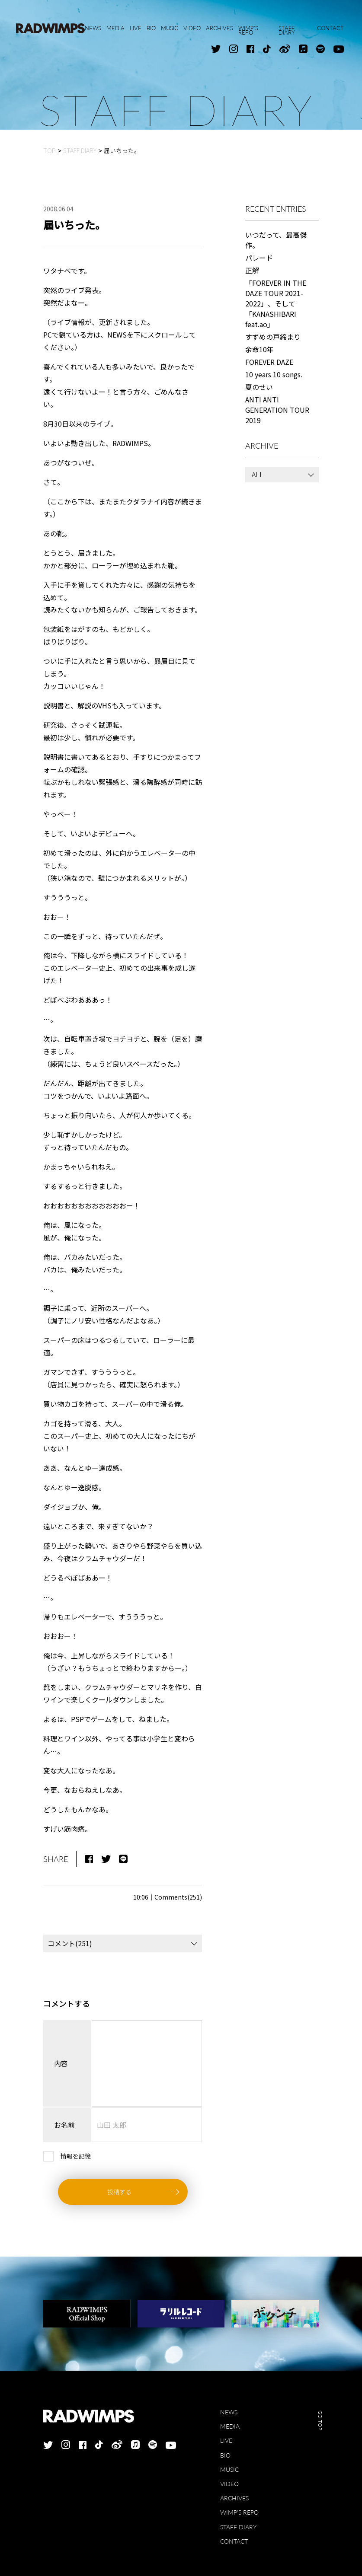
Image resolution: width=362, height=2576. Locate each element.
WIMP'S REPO (239, 2512)
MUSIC (229, 2469)
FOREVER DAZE (269, 362)
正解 (252, 270)
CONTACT (234, 2541)
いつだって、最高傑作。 (276, 240)
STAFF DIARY (238, 2527)
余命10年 (259, 349)
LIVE (226, 2440)
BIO (225, 2455)
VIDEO (229, 2483)
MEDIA (230, 2426)
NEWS (228, 2412)
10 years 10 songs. (273, 374)
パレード (259, 257)
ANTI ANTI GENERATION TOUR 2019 (277, 409)
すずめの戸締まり (273, 337)
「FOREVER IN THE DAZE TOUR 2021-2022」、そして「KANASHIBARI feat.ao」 (275, 303)
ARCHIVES (234, 2498)
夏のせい (259, 387)
